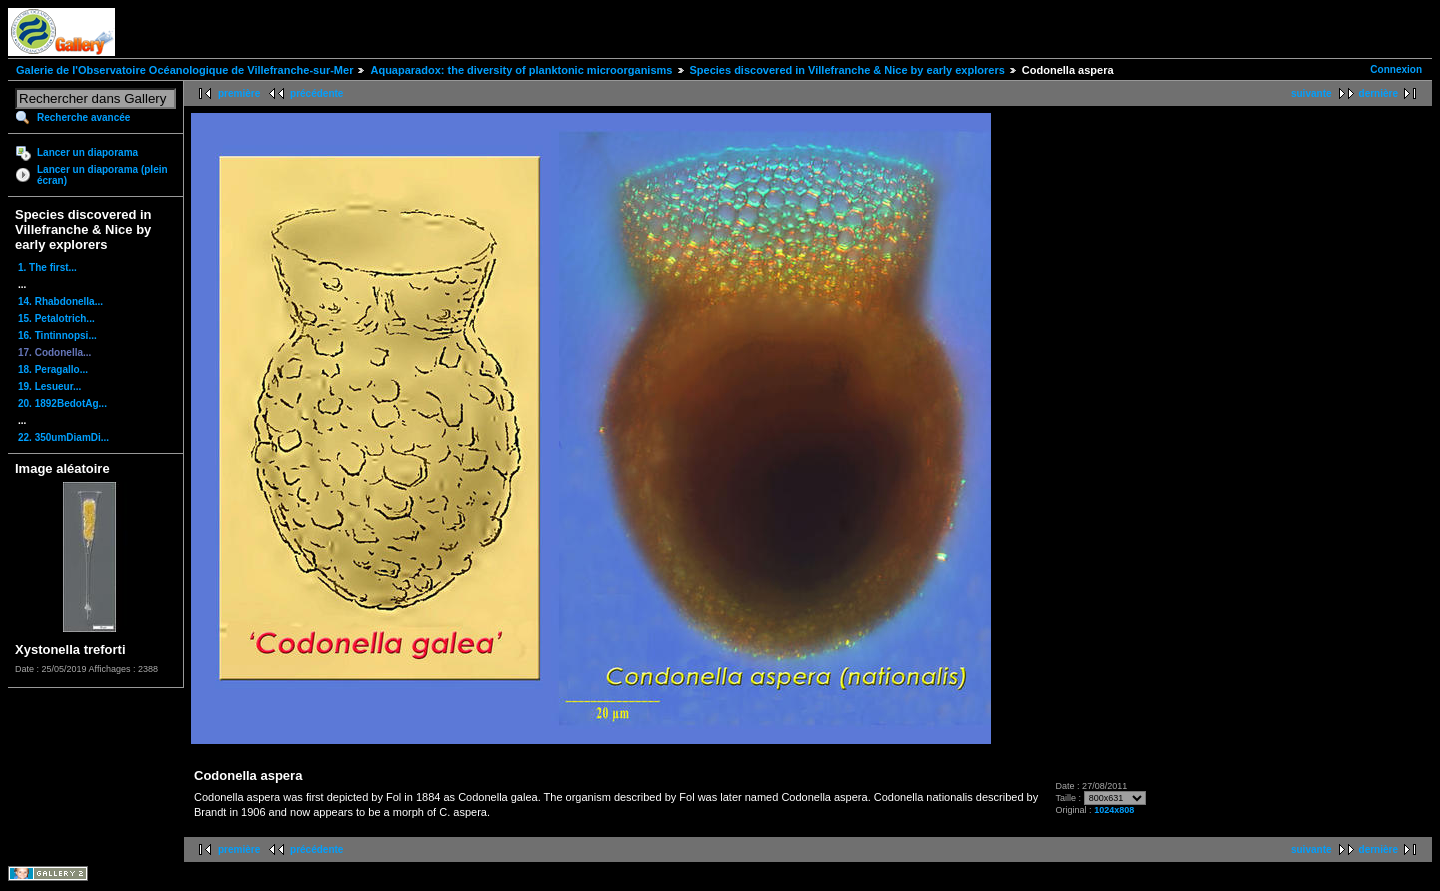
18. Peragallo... (53, 369)
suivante (1311, 93)
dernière (1378, 93)
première (239, 93)
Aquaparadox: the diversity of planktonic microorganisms (521, 70)
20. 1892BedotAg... (62, 403)
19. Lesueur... (49, 386)
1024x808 (1114, 810)
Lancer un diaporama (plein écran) (102, 175)
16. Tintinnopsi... (57, 335)
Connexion (1396, 69)
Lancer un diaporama (87, 152)
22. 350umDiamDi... (63, 437)
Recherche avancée (83, 117)
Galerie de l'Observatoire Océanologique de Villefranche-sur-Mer (184, 70)
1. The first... (47, 267)
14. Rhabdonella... (60, 301)
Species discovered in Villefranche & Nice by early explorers (847, 70)
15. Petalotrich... (56, 318)
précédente (316, 93)
